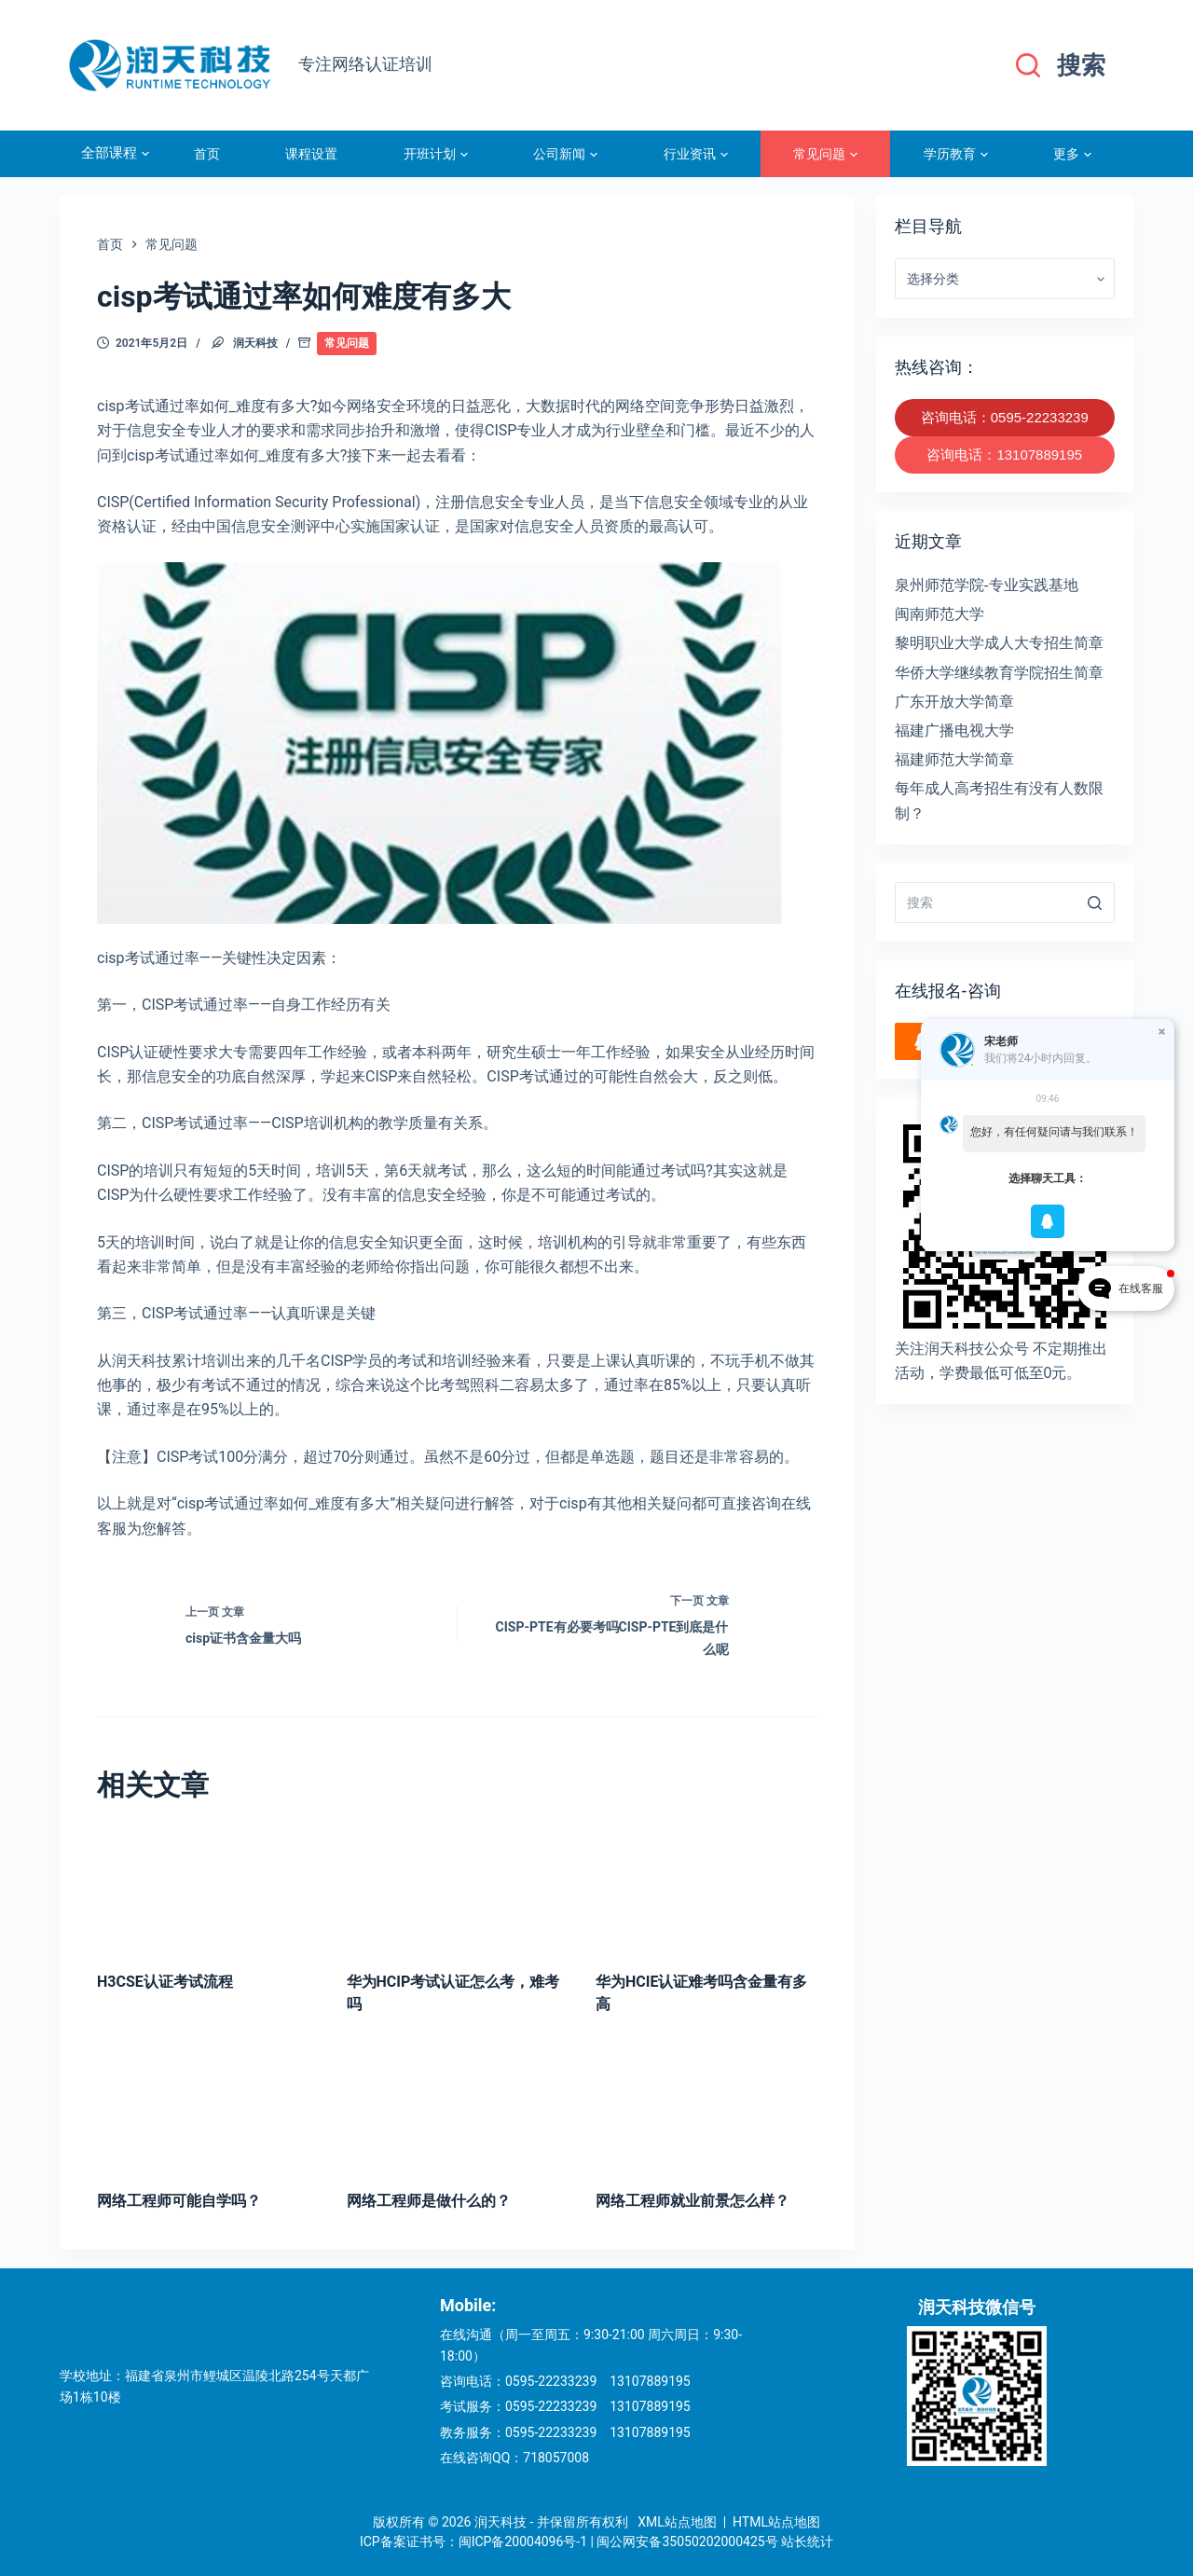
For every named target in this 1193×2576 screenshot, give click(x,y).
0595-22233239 (550, 2381)
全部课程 (115, 154)
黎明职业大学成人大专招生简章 (999, 643)
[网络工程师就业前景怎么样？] (706, 2106)
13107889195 (650, 2381)
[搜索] (1060, 66)
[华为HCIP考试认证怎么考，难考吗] (458, 1887)
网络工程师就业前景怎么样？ (692, 2201)
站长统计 (807, 2541)
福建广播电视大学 (954, 730)
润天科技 (255, 343)
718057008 (556, 2457)
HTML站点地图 (776, 2521)
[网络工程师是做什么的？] (458, 2106)
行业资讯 (696, 153)
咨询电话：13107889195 (1004, 454)
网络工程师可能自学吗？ (179, 2201)
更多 (1072, 153)
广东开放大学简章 (954, 701)
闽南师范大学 (939, 614)
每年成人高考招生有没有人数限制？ (999, 800)
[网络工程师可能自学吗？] (208, 2106)
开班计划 (436, 153)
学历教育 (956, 153)
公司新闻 (565, 153)
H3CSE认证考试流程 (165, 1982)
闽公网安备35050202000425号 (686, 2541)
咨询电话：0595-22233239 (1005, 417)
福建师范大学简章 (954, 759)
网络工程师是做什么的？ (429, 2201)
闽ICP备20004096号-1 (523, 2541)
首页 (207, 153)
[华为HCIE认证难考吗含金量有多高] (706, 1887)
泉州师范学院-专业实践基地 (986, 585)
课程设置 (311, 153)
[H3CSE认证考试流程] (208, 1887)
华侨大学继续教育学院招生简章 (999, 673)
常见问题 (825, 153)
